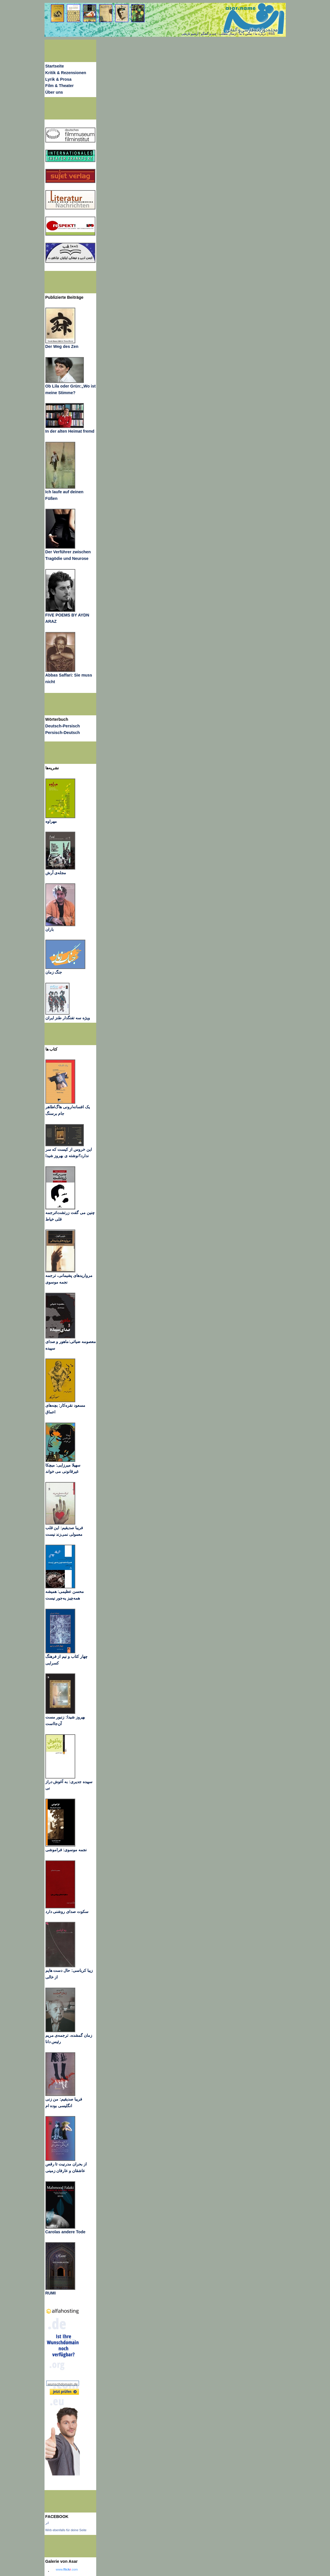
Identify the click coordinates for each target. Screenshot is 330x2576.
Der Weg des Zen (61, 346)
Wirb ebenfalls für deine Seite (66, 2530)
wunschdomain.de (63, 2384)
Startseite (54, 66)
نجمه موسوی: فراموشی (66, 1849)
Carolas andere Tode (65, 2232)
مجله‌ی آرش (55, 872)
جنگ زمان (53, 972)
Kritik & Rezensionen (65, 72)
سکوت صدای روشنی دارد (67, 1911)
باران (49, 929)
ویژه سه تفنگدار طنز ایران (67, 1018)
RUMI (50, 2293)
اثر (47, 2523)
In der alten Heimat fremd (69, 431)
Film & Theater (59, 85)
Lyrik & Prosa (58, 79)
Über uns (54, 92)
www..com (67, 2569)
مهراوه (51, 821)
